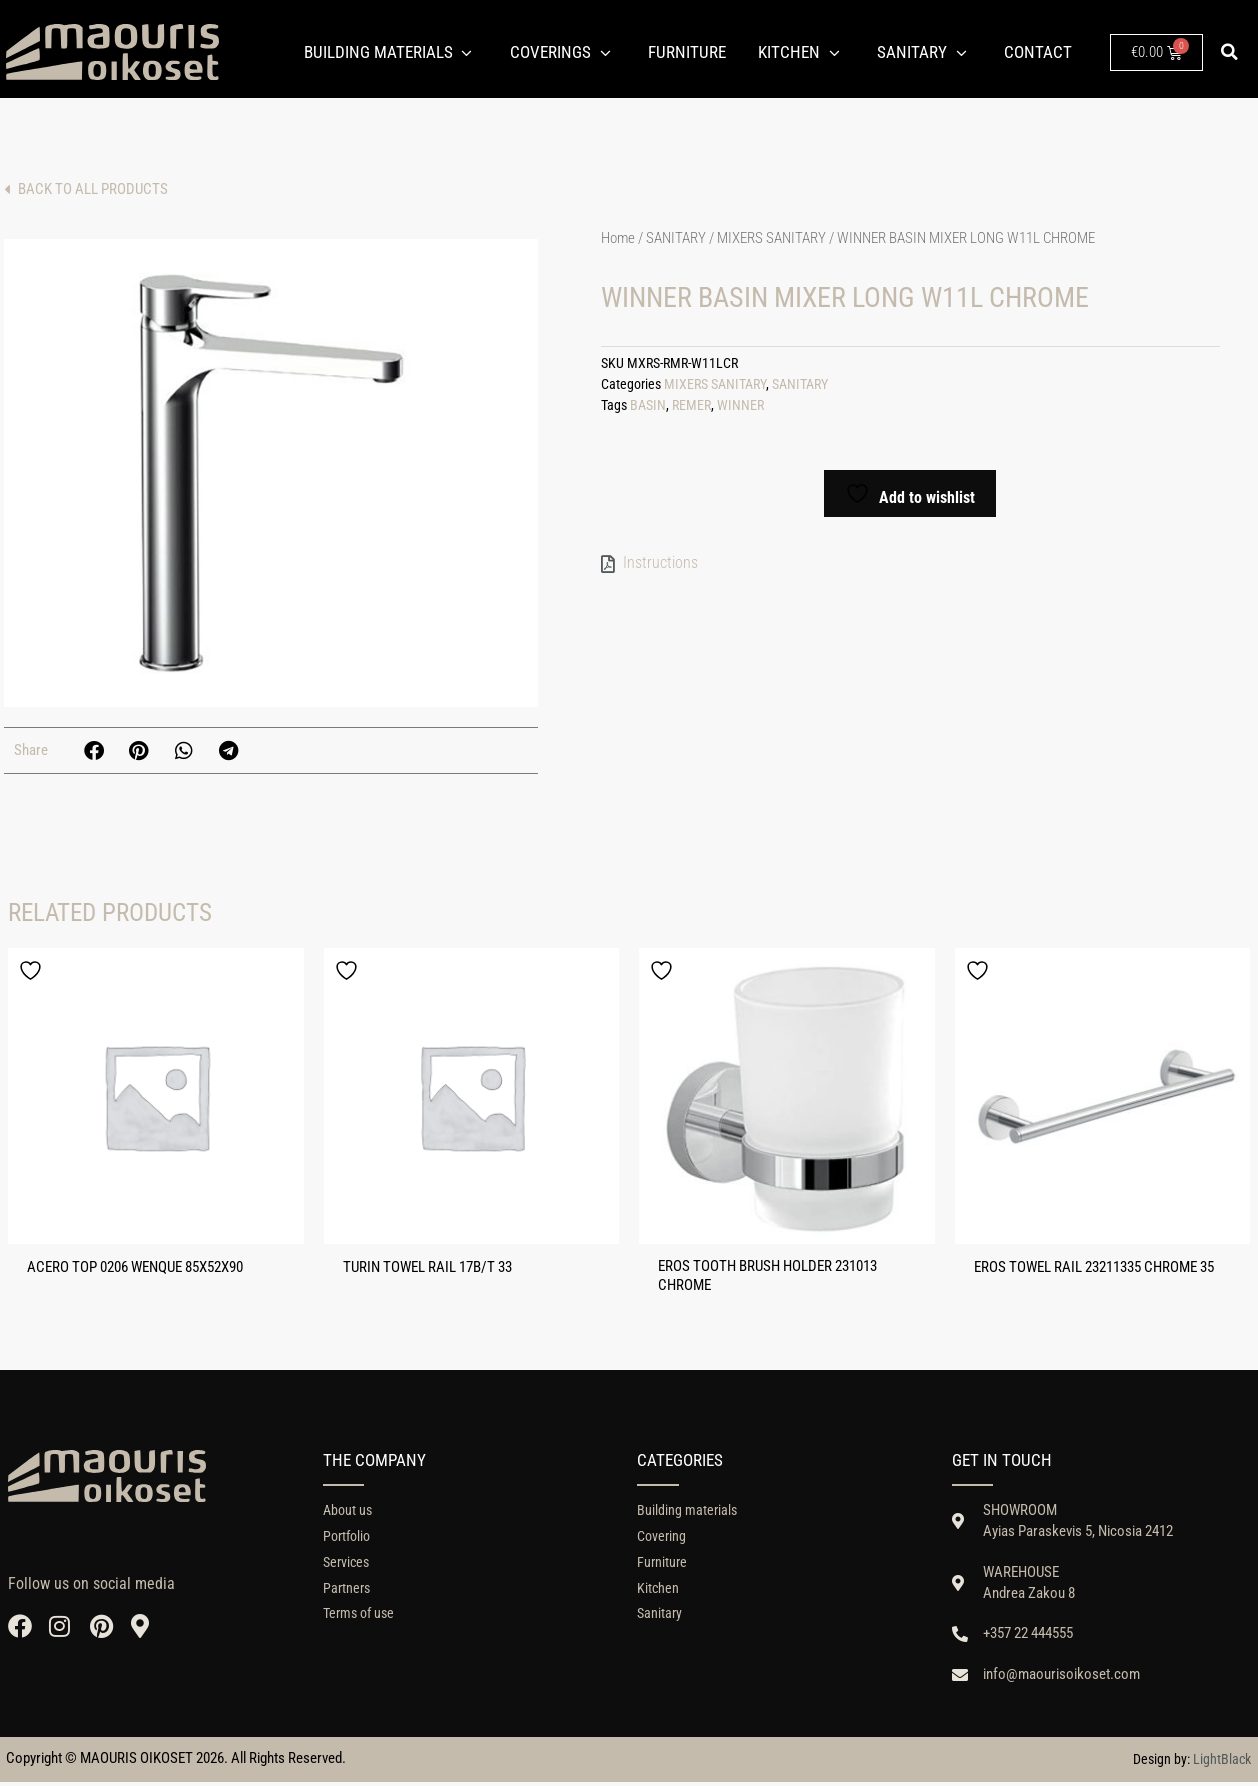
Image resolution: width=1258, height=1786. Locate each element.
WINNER (740, 405)
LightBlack (1222, 1763)
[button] (1229, 52)
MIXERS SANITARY (771, 238)
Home (618, 238)
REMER (691, 405)
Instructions (660, 562)
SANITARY (676, 238)
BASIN (648, 405)
